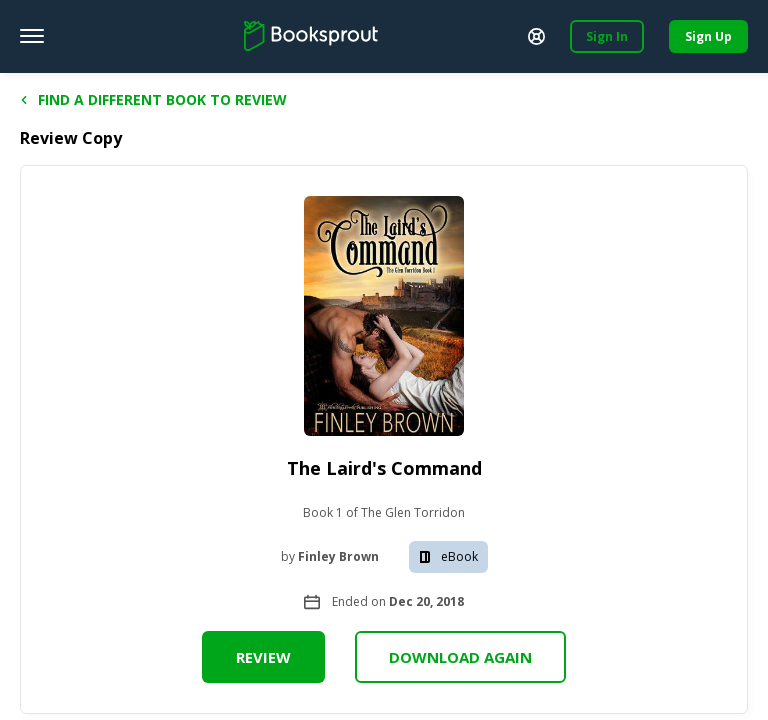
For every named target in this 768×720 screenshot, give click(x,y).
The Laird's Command (384, 468)
